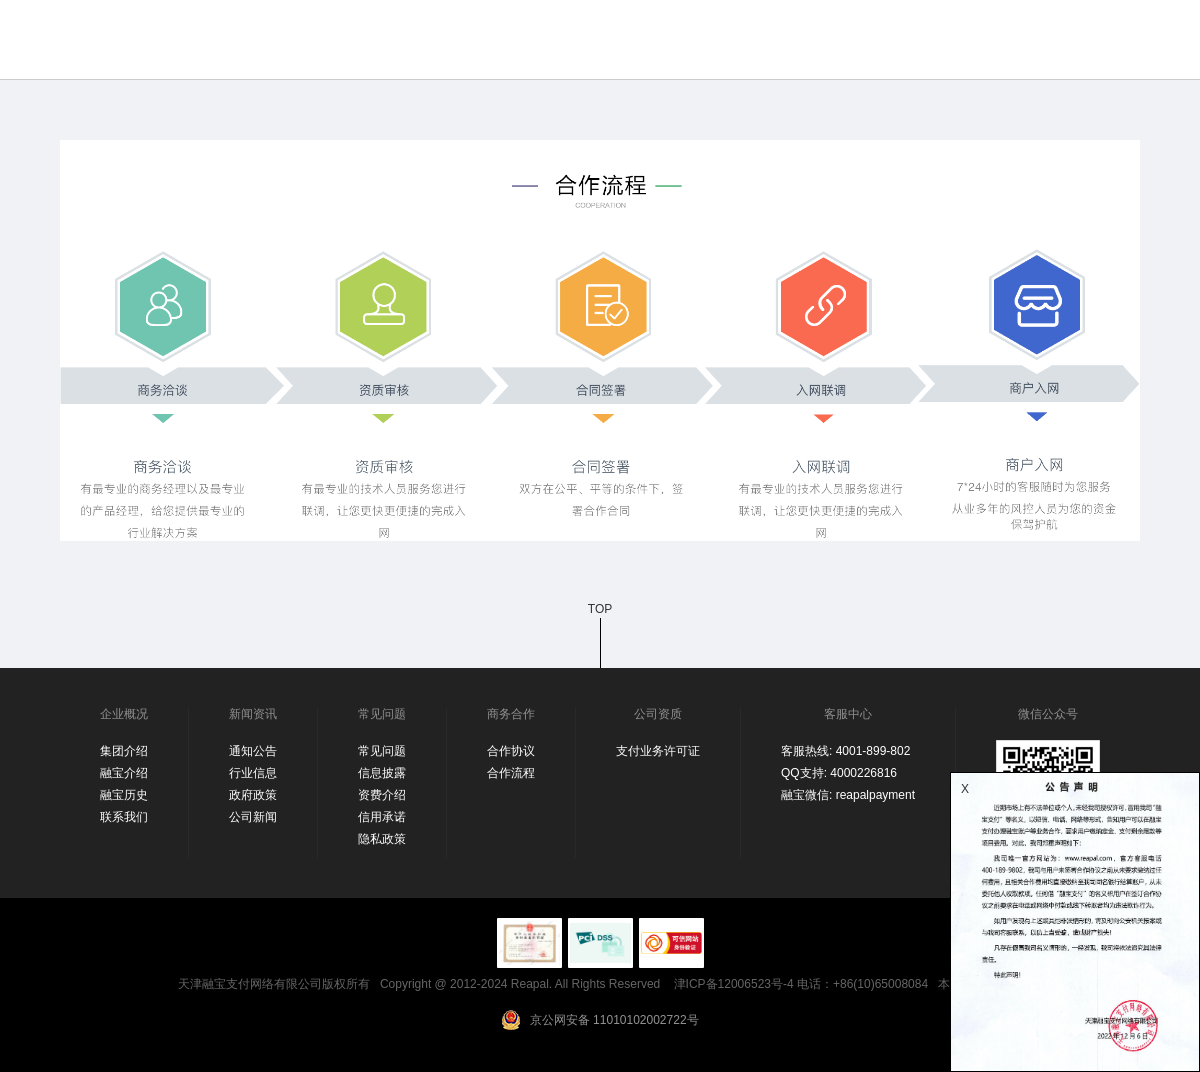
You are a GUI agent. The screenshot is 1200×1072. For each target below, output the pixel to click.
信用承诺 (382, 817)
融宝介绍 (124, 773)
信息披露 (382, 773)
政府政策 (253, 795)
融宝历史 (124, 795)
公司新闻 (253, 817)
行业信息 (253, 773)
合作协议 (511, 751)
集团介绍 (124, 751)
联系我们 (124, 817)
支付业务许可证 (658, 751)
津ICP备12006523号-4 (734, 984)
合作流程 (511, 773)
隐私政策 (382, 839)
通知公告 (253, 751)
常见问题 (382, 751)
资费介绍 (382, 795)
